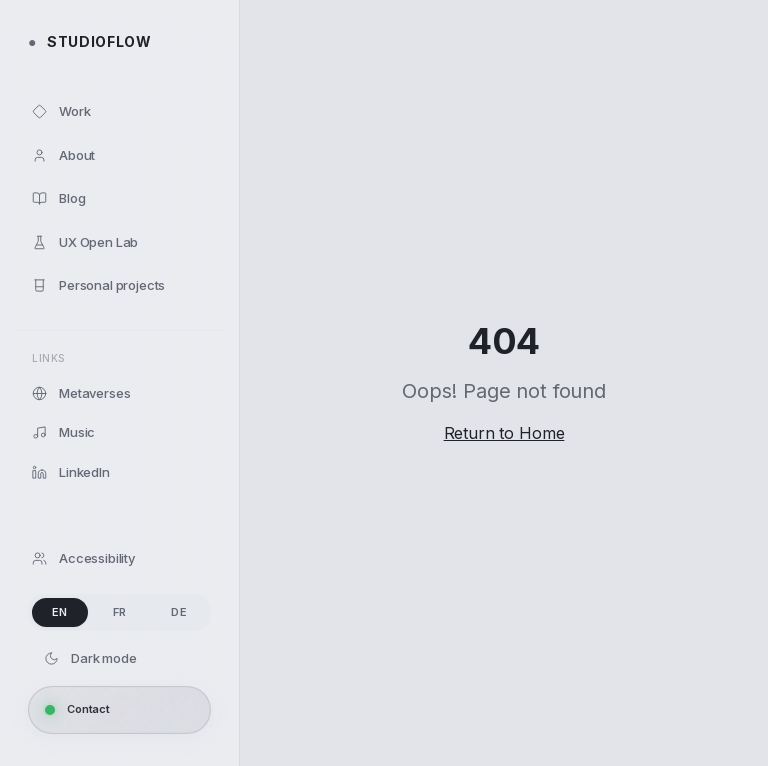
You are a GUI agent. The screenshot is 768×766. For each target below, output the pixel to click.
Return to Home (504, 433)
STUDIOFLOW (90, 41)
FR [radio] (120, 612)
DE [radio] (179, 612)
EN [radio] (60, 612)
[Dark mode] (119, 659)
